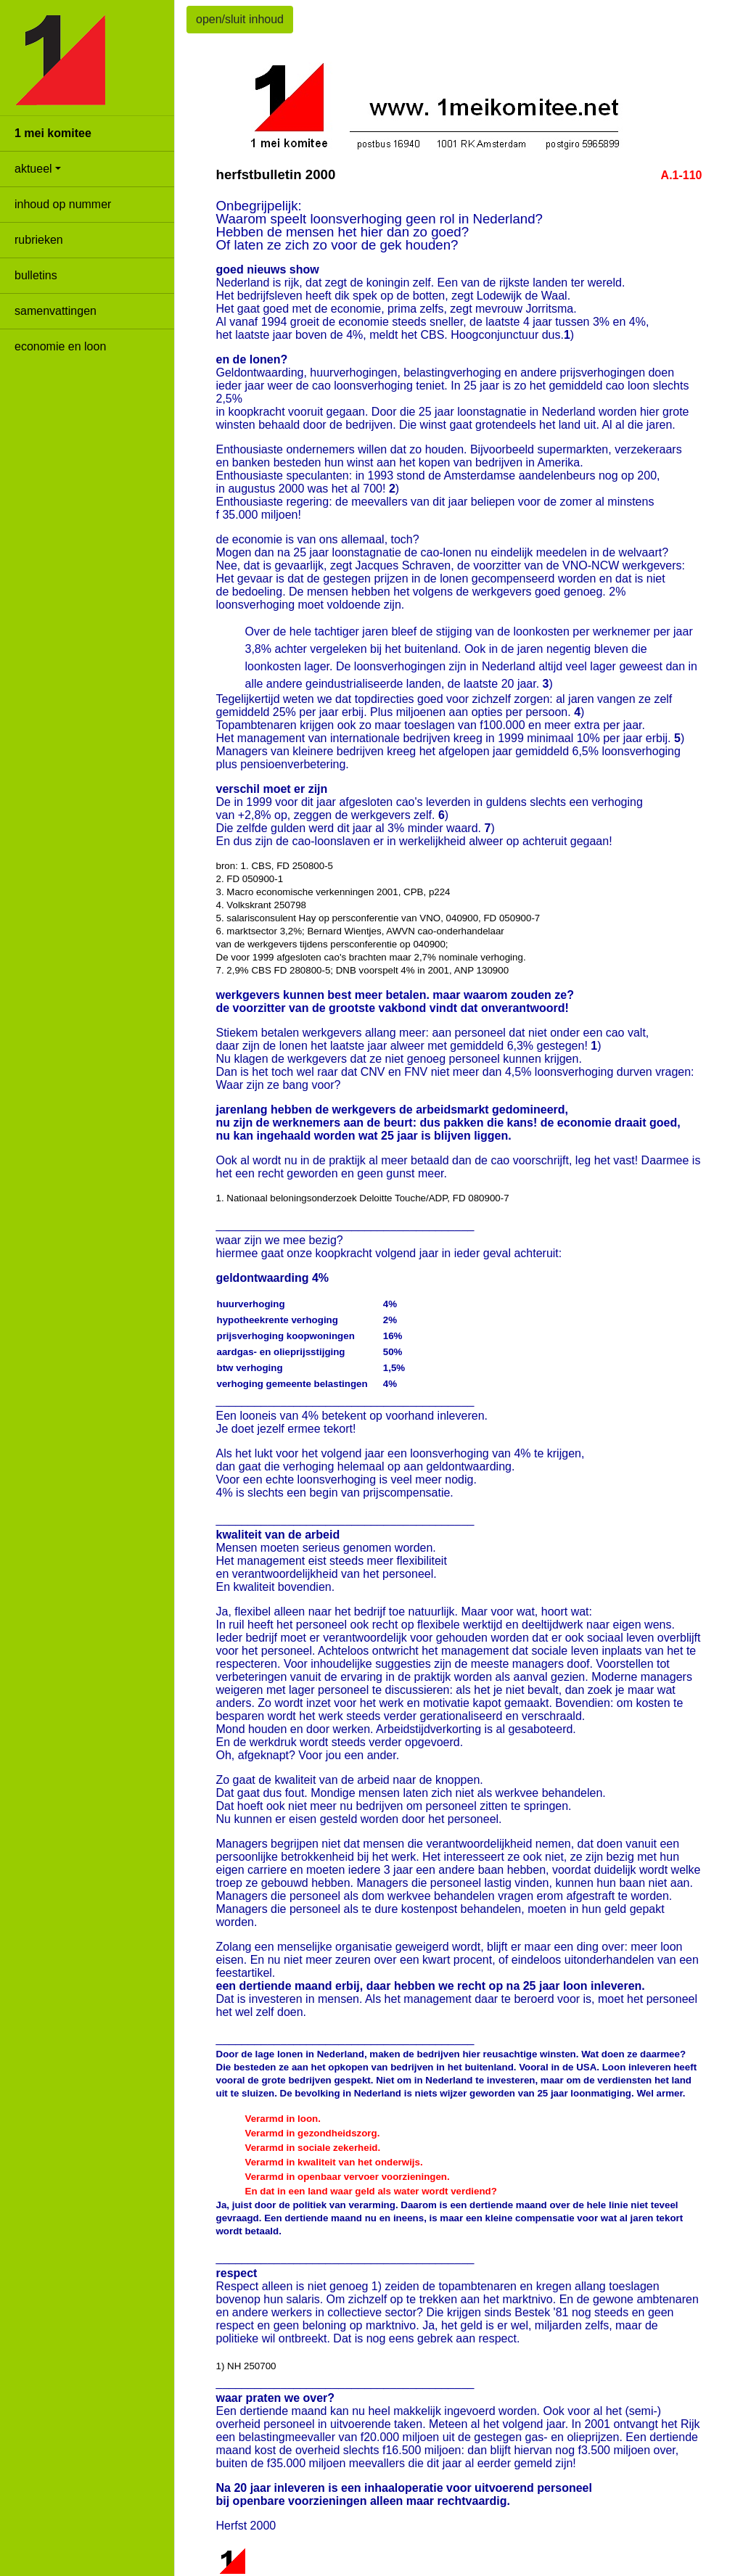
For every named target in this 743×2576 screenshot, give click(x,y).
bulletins (36, 275)
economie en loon (60, 346)
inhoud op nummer (63, 204)
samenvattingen (56, 311)
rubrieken (39, 240)
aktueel (33, 168)
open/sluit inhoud (240, 19)
